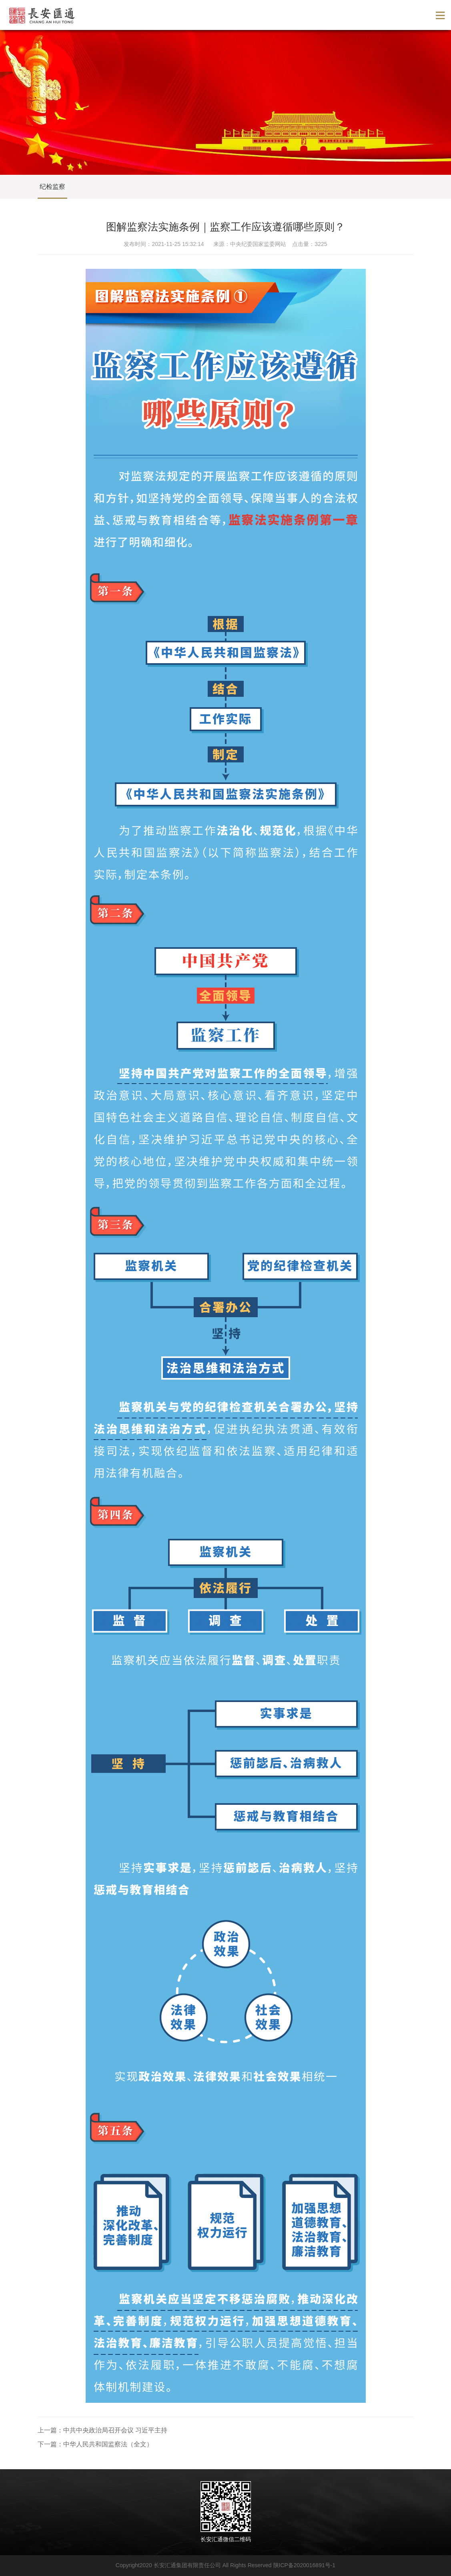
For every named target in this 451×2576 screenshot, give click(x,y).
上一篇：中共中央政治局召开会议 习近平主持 (102, 2430)
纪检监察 (52, 186)
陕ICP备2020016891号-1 (304, 2565)
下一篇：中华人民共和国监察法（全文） (95, 2444)
